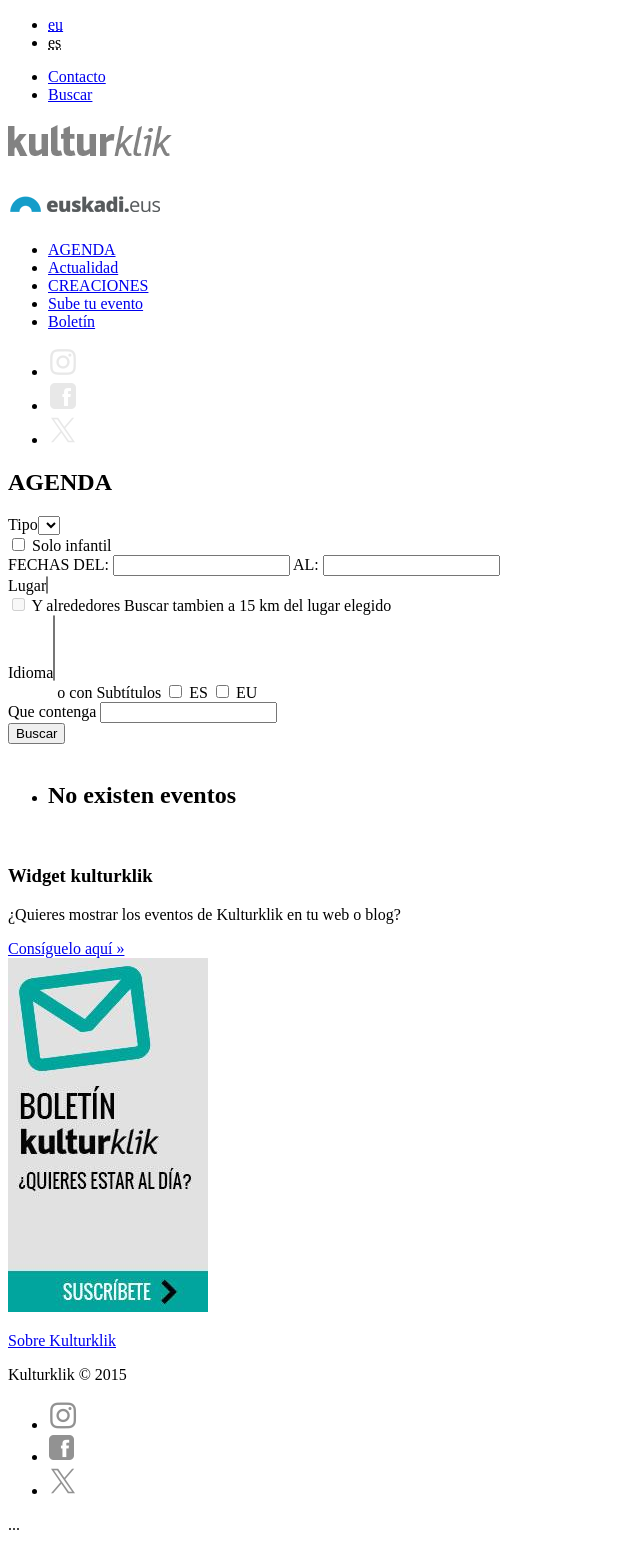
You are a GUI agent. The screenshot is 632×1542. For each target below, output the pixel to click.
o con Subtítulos (109, 692)
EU (246, 692)
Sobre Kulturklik (62, 1340)
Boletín (71, 321)
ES (198, 692)
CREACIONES (98, 285)
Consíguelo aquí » (66, 948)
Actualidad (83, 267)
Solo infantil (72, 545)
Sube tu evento (95, 303)
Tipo (23, 524)
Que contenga (52, 711)
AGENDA (82, 249)
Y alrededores (75, 605)
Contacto (77, 76)
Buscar (70, 94)
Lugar (27, 585)
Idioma (30, 672)
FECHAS (38, 564)
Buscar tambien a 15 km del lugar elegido (257, 605)
